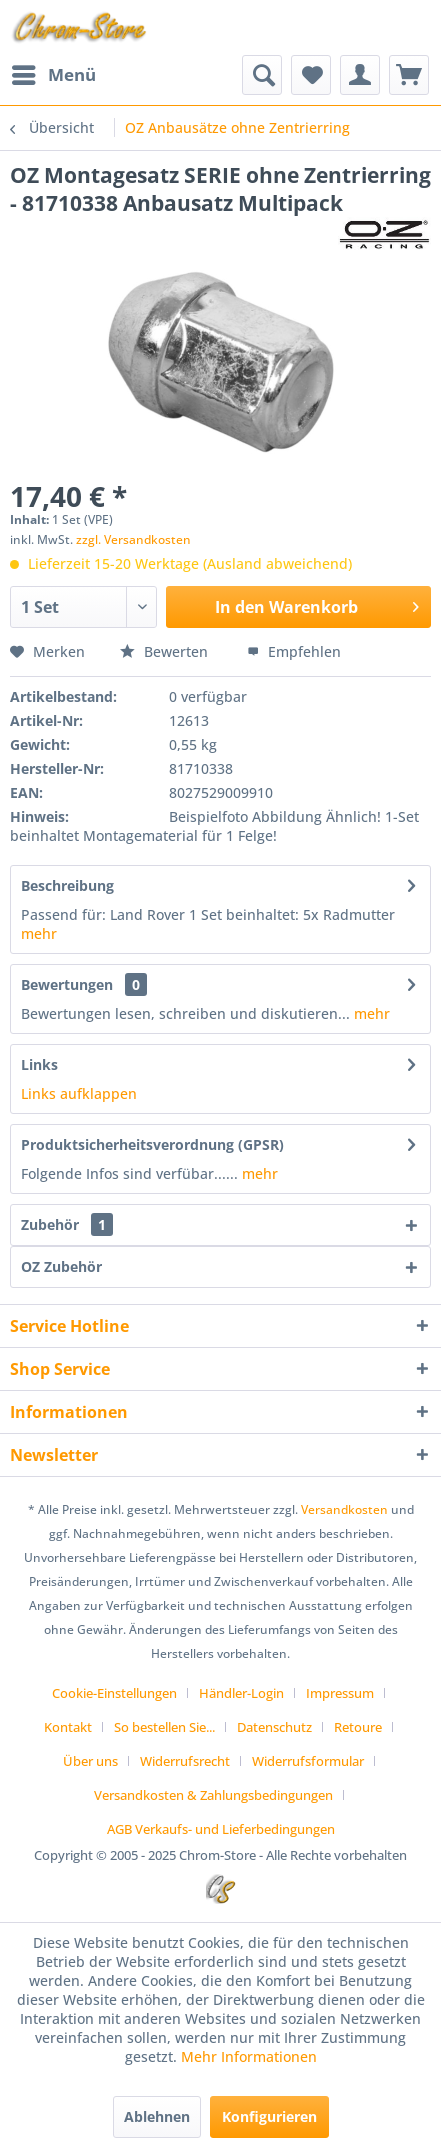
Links (39, 1064)
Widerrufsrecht (185, 1761)
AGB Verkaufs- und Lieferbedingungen (221, 1829)
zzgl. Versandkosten (133, 539)
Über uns (90, 1761)
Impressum (340, 1693)
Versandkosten (344, 1509)
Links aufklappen (79, 1093)
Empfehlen (294, 651)
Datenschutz (274, 1727)
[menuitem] (53, 75)
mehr (39, 933)
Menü (54, 72)
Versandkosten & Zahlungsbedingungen (213, 1795)
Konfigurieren (269, 2116)
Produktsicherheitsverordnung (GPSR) (152, 1144)
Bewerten (166, 651)
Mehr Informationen (249, 2056)
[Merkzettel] (311, 75)
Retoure (358, 1727)
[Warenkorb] (409, 75)
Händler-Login (241, 1693)
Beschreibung (67, 885)
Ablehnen (157, 2116)
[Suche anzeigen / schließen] (262, 75)
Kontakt (68, 1727)
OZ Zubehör (61, 1266)
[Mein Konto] (360, 75)
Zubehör (67, 1224)
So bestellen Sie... (164, 1727)
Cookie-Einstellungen (114, 1693)
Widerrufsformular (308, 1761)
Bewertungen (67, 984)
